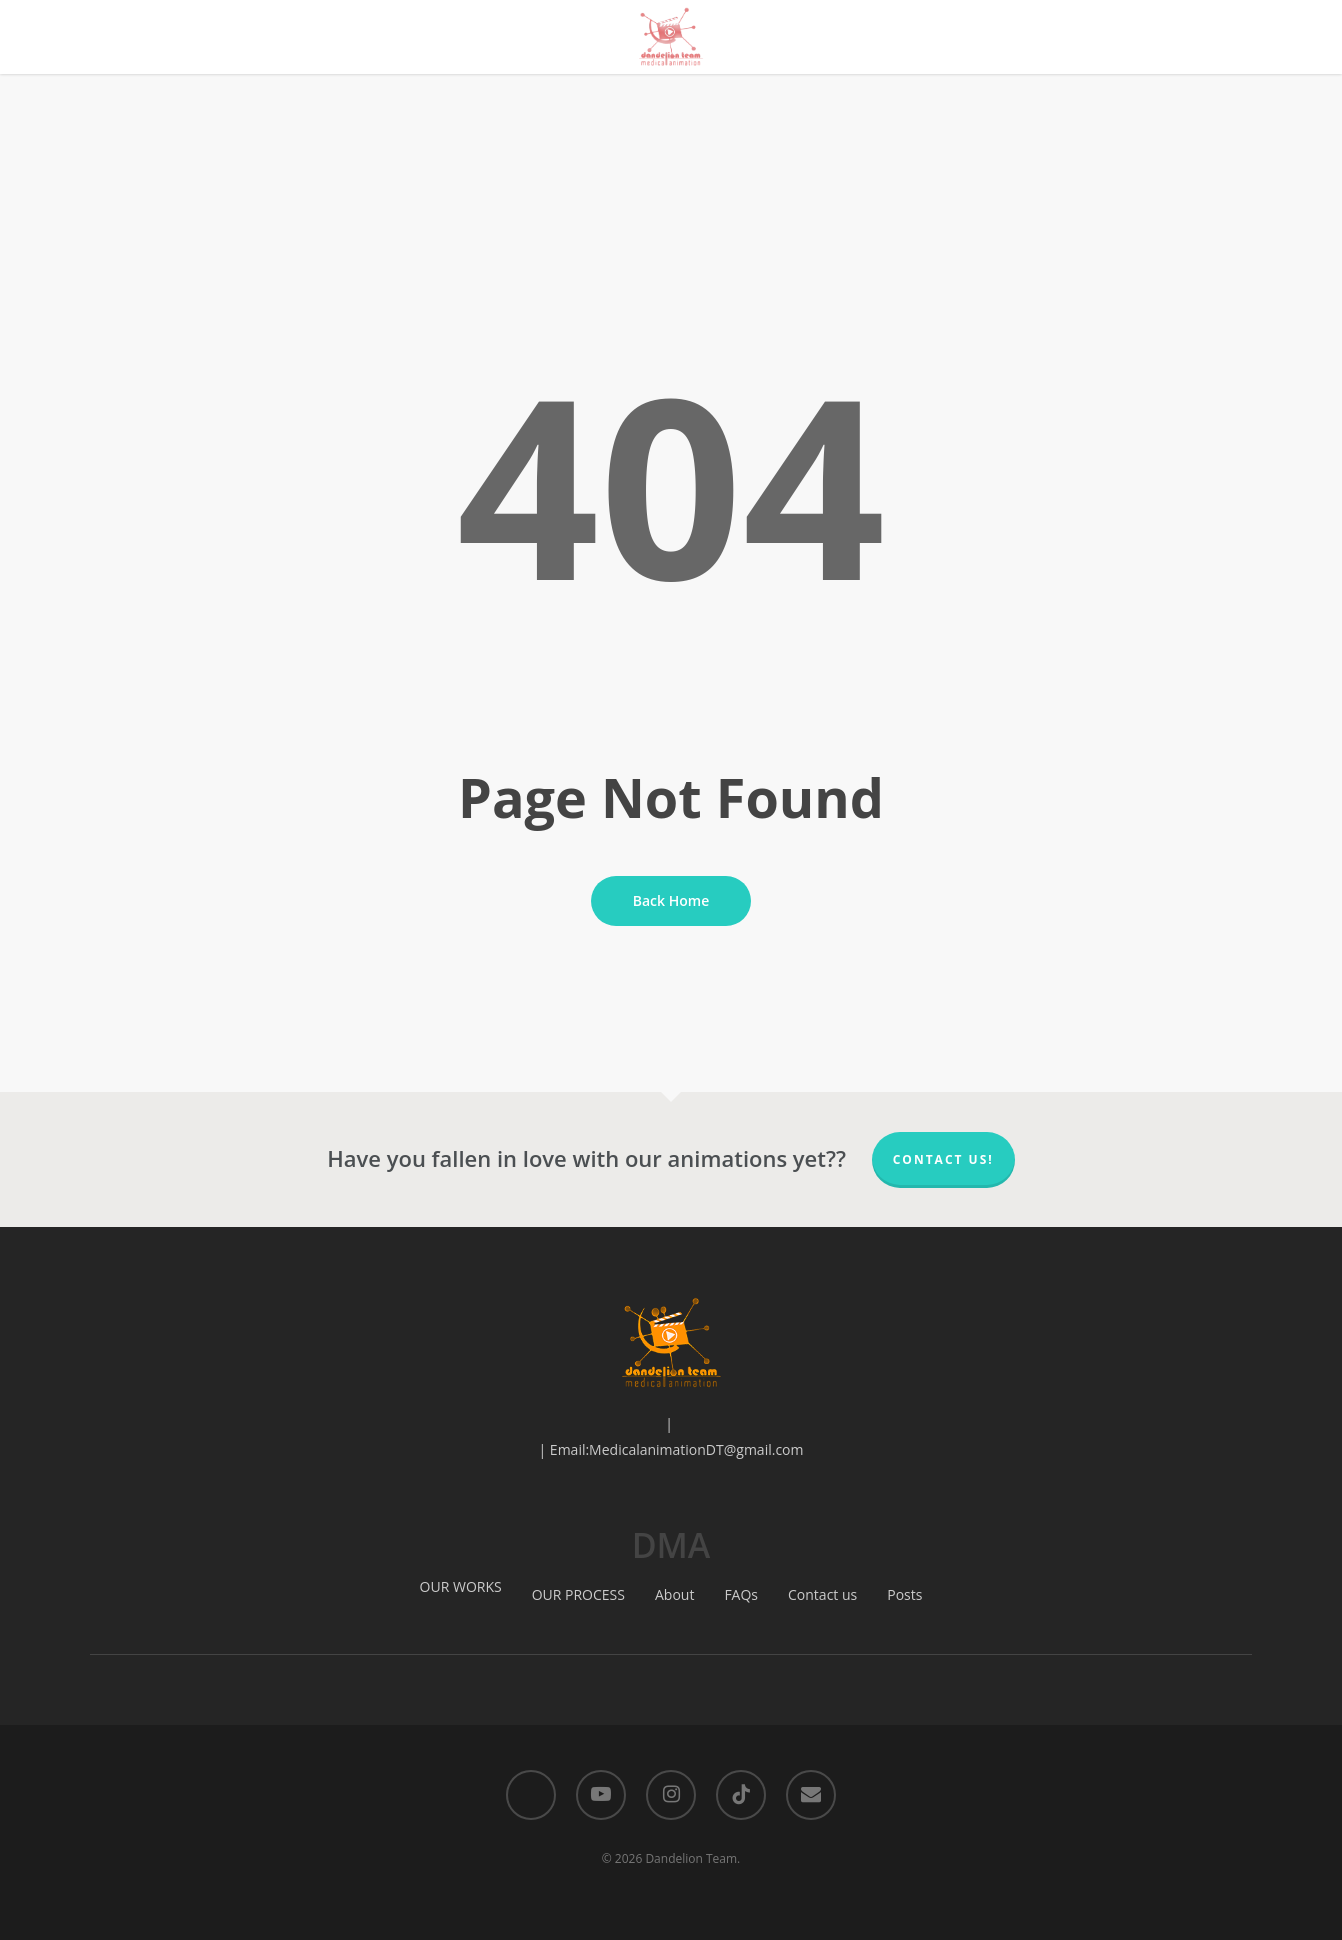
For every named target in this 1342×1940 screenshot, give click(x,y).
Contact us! (943, 1159)
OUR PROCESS (578, 1594)
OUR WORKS (461, 1586)
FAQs (741, 1594)
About (674, 1594)
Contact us (822, 1594)
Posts (904, 1594)
